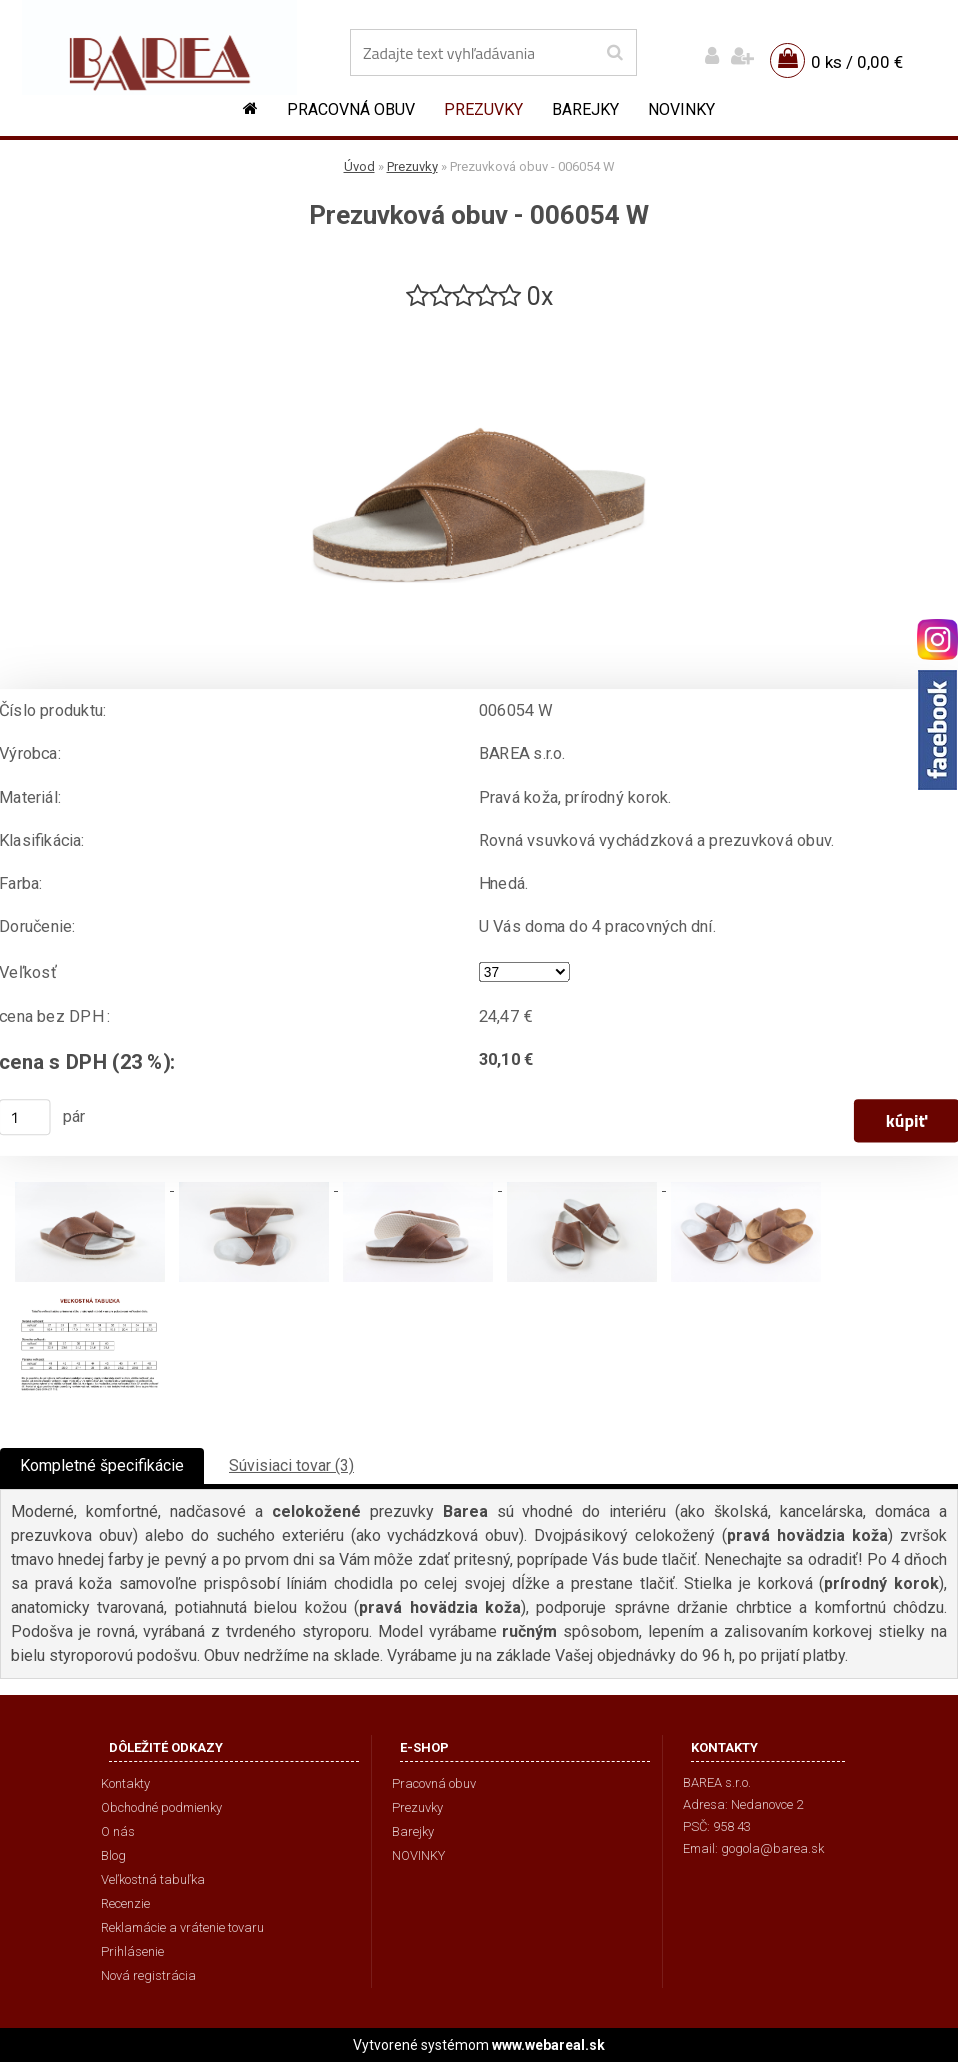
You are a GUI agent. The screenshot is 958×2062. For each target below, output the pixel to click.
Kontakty (125, 1783)
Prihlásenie (132, 1951)
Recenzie (125, 1903)
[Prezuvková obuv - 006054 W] (479, 321)
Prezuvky (483, 109)
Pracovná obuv (351, 109)
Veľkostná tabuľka (153, 1879)
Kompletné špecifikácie (102, 1465)
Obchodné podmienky (161, 1807)
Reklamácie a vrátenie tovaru (182, 1927)
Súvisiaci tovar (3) (291, 1465)
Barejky (585, 109)
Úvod (359, 166)
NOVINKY (681, 109)
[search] (614, 53)
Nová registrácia (148, 1975)
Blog (113, 1855)
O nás (118, 1831)
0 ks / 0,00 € (857, 62)
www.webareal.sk (548, 2045)
